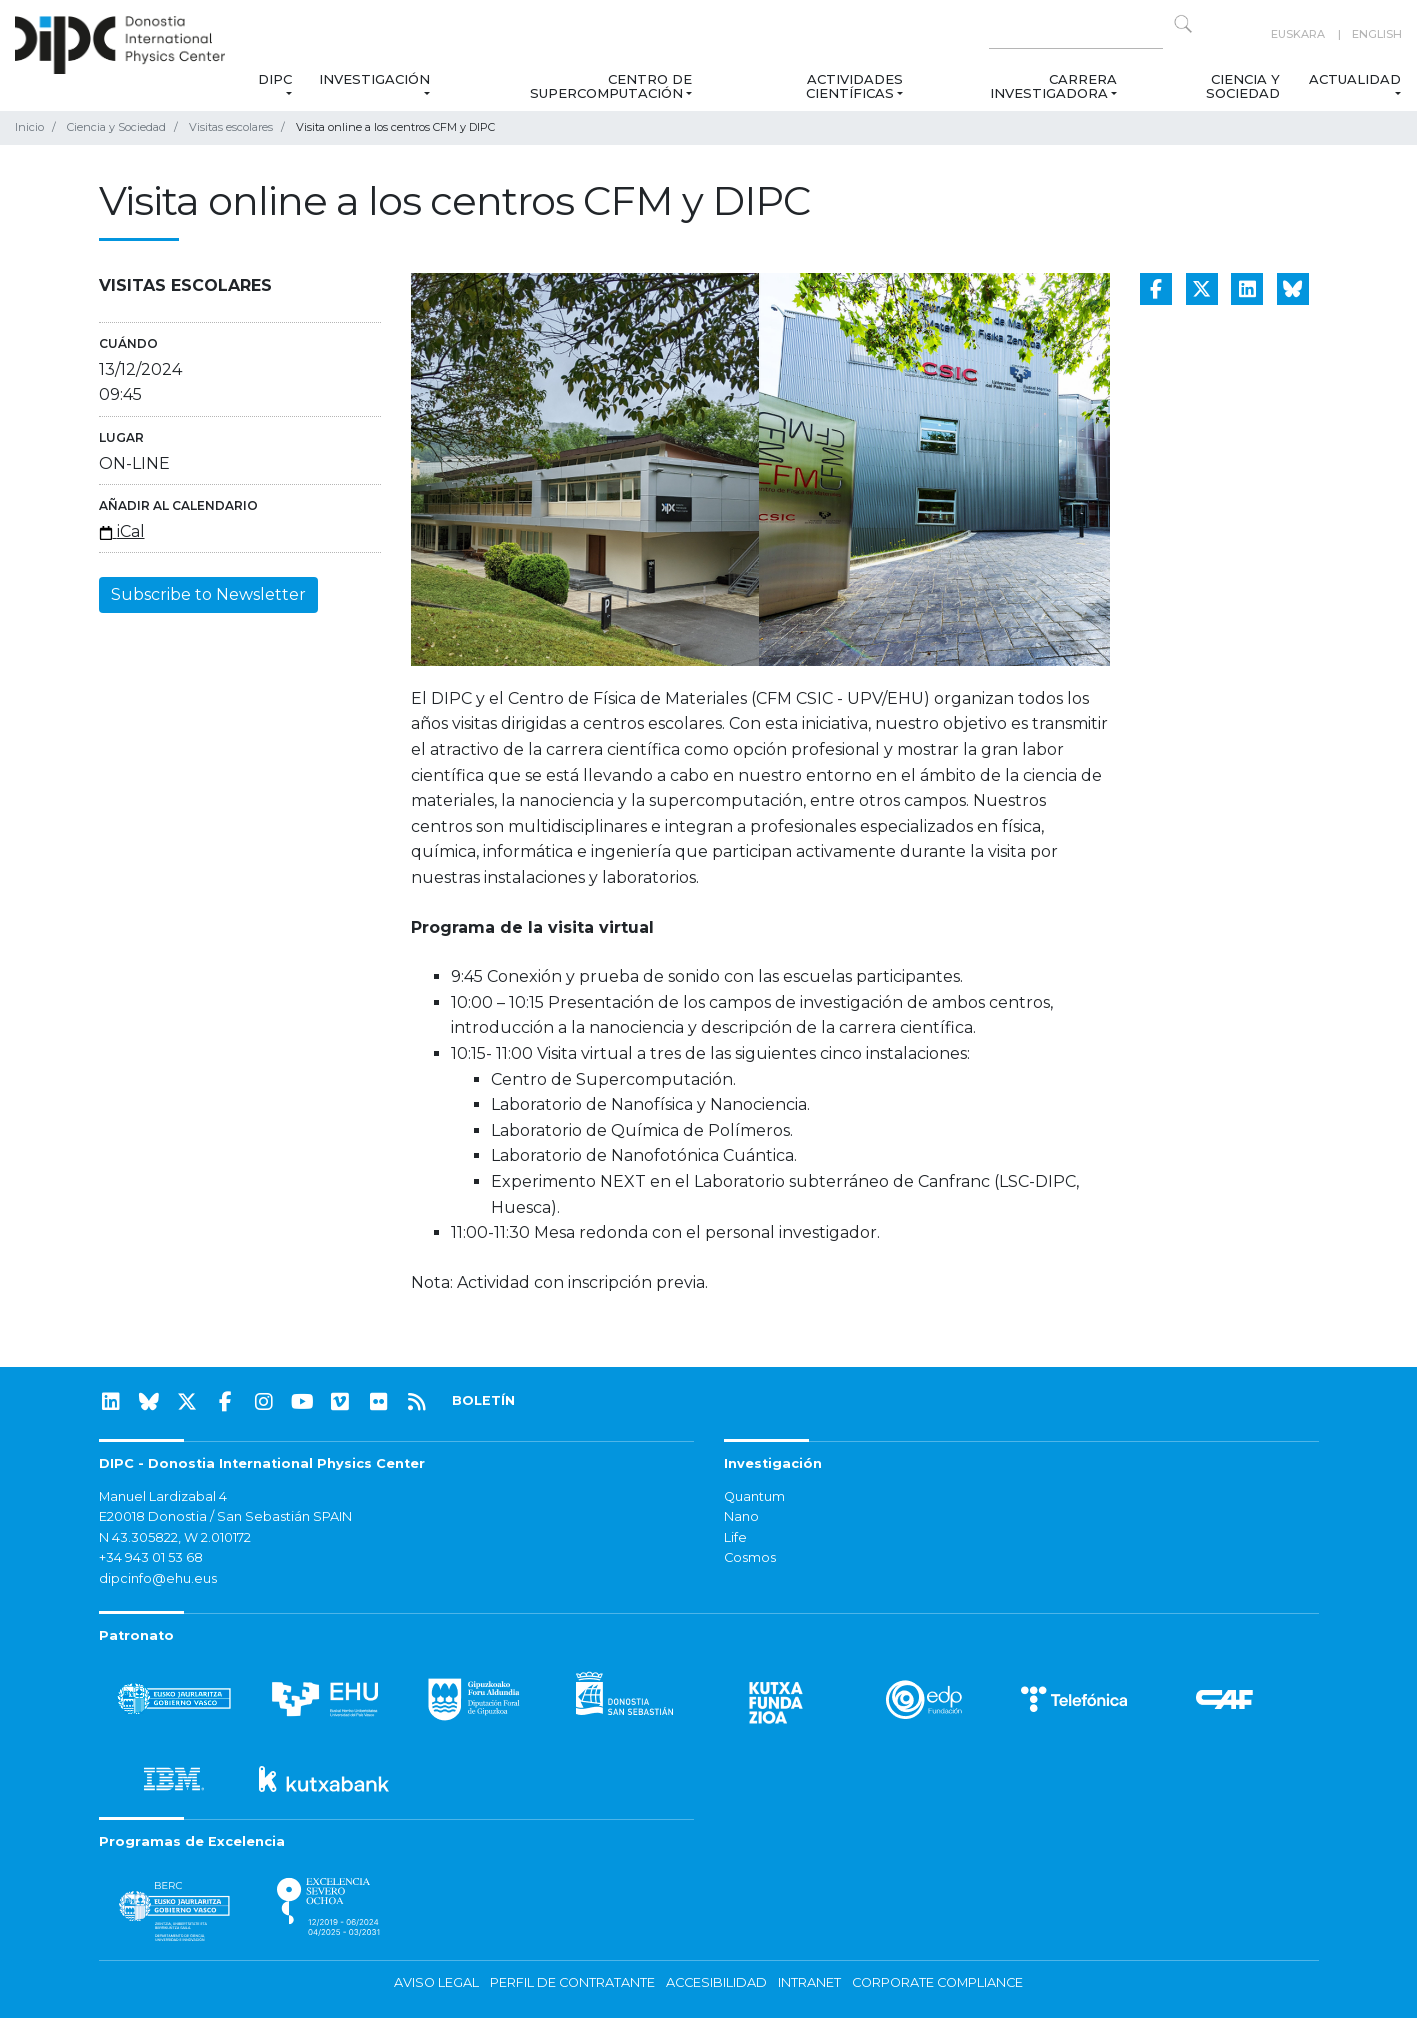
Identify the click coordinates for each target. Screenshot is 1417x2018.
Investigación (374, 79)
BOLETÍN (483, 1400)
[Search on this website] (1076, 34)
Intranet (809, 1982)
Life (735, 1537)
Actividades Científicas (854, 86)
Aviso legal (436, 1982)
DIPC (275, 79)
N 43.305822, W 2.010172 (175, 1537)
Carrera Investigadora (1052, 86)
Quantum (754, 1496)
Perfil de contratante (572, 1982)
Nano (741, 1516)
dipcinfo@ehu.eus (158, 1578)
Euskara (1298, 34)
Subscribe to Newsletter (208, 594)
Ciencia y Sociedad (1243, 86)
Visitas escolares (231, 127)
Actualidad (1355, 79)
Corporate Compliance (937, 1982)
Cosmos (750, 1557)
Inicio (29, 127)
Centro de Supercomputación (610, 86)
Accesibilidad (716, 1982)
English (1377, 34)
